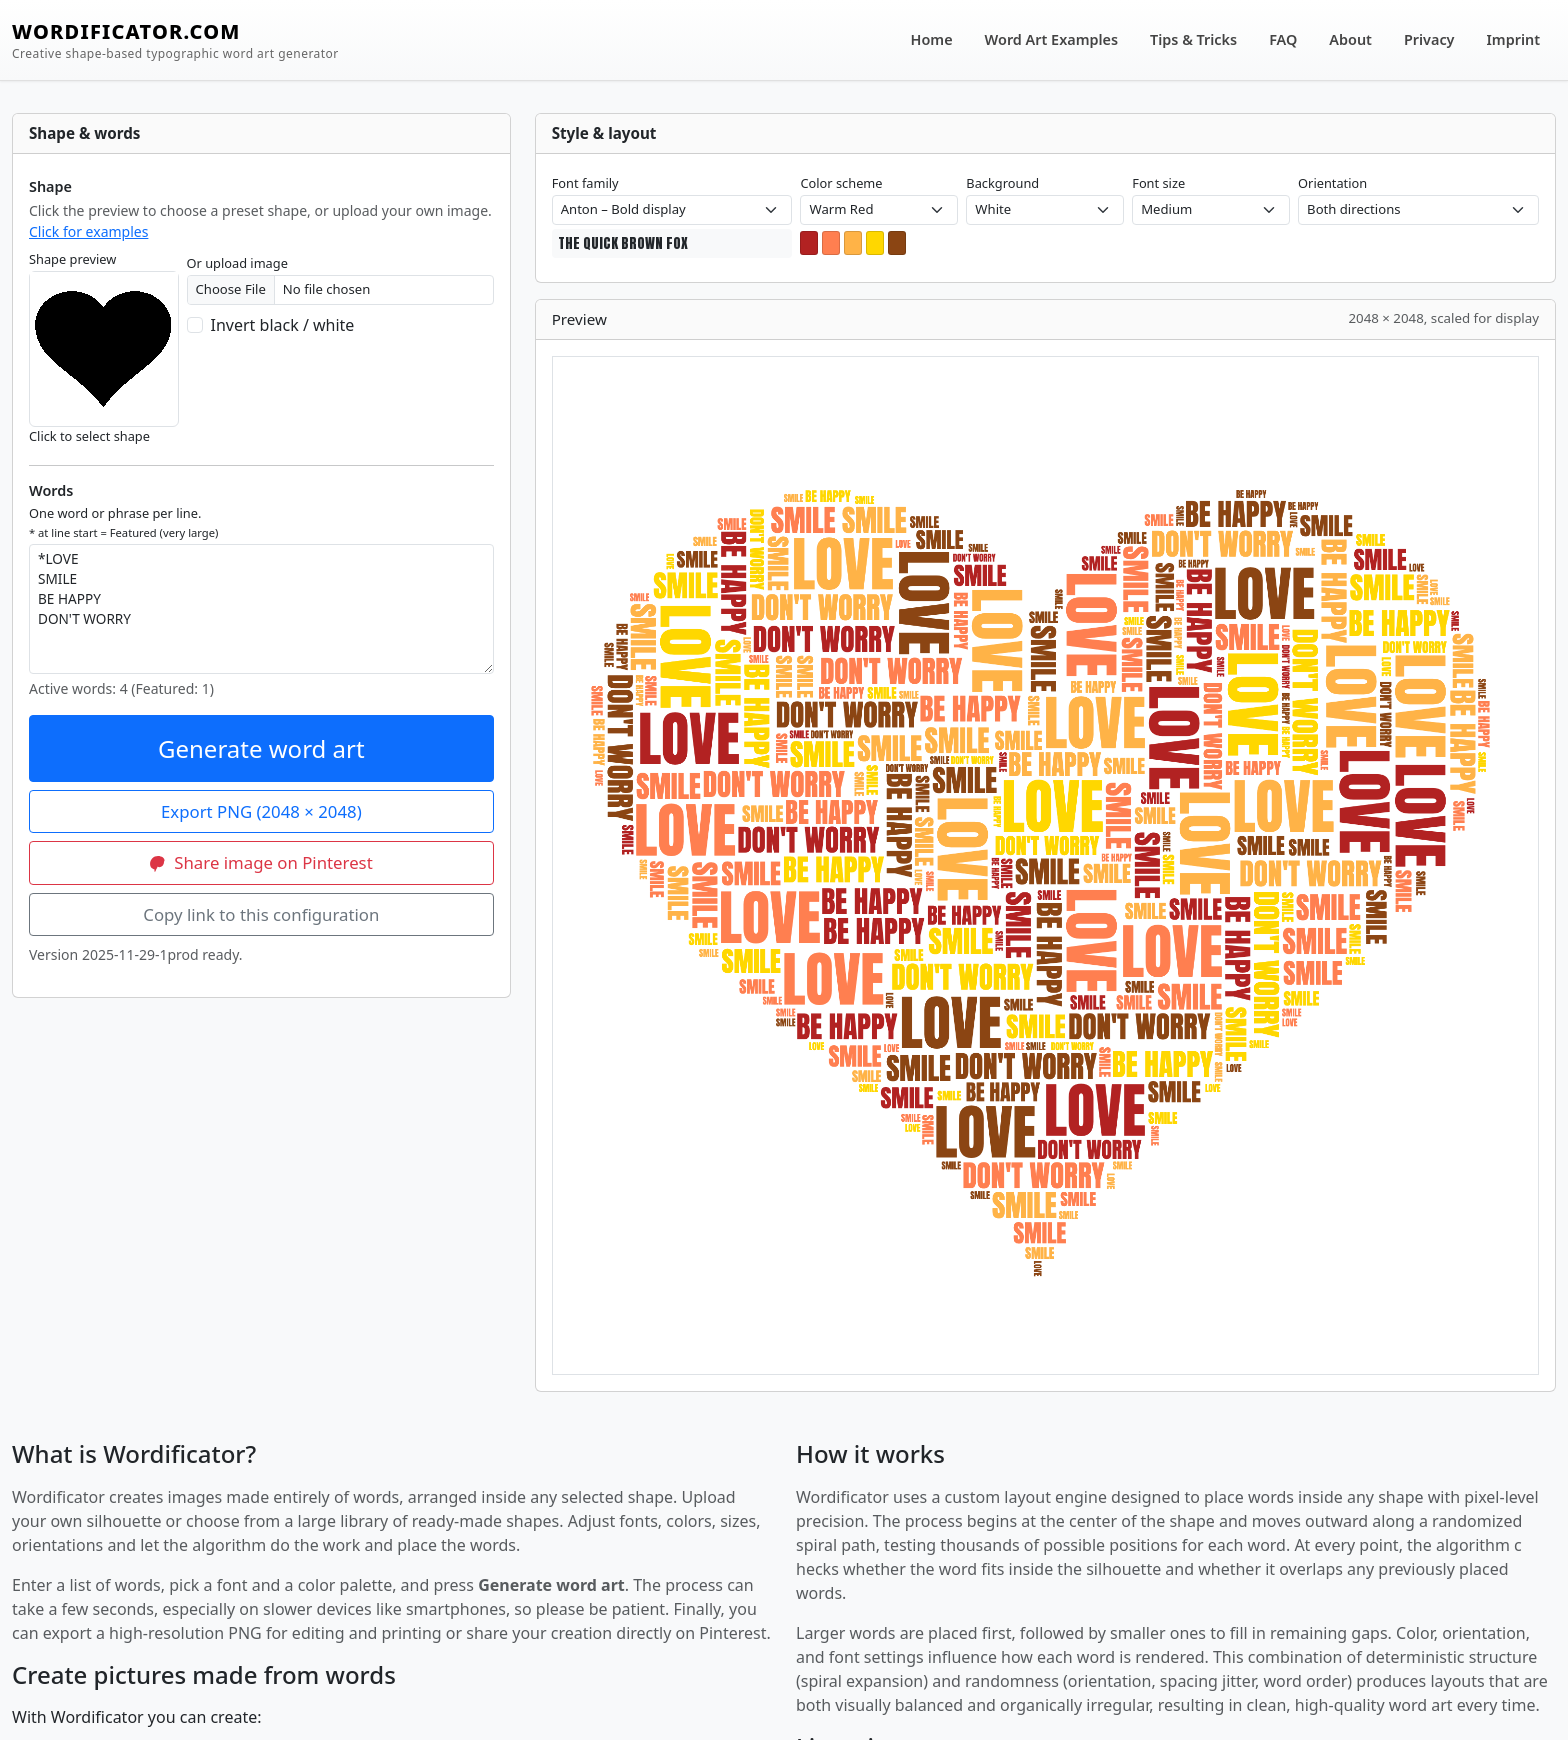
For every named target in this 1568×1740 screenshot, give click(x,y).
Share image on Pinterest (261, 862)
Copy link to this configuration (261, 914)
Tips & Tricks (1193, 39)
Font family (585, 183)
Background (1002, 183)
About (1350, 39)
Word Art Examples (1051, 39)
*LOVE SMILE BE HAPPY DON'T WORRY (261, 609)
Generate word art (261, 748)
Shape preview (72, 259)
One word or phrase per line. (123, 522)
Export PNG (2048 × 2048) (261, 811)
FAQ (1283, 39)
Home (932, 39)
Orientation (1332, 183)
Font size (1158, 183)
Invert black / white (283, 325)
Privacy (1429, 39)
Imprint (1514, 39)
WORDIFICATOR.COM (175, 40)
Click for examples (88, 231)
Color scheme (841, 183)
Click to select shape (89, 436)
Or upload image (237, 263)
